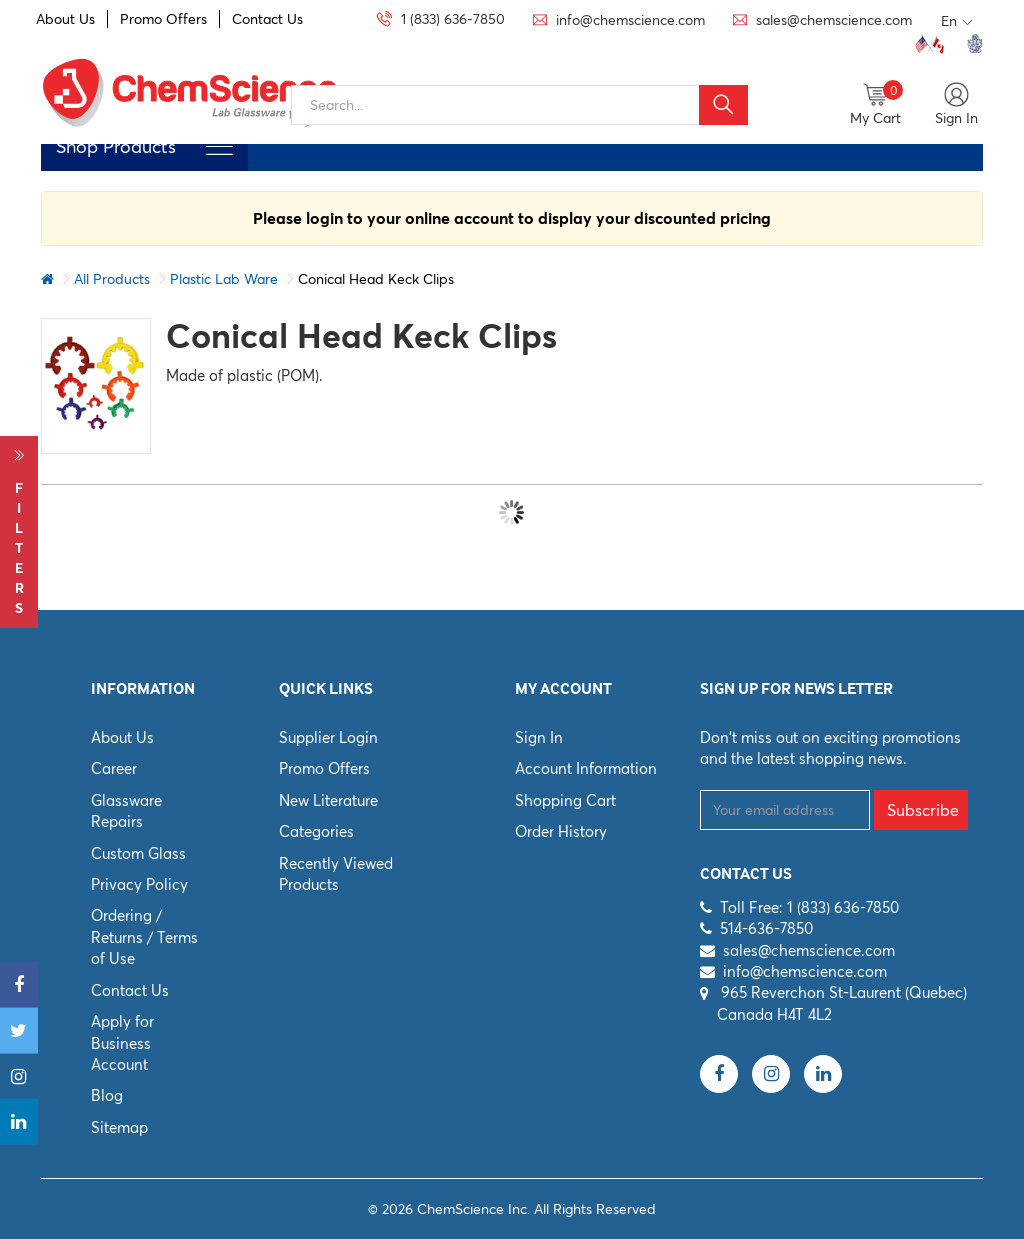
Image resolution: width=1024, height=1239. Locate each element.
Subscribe (923, 810)
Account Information (586, 768)
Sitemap (119, 1127)
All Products (112, 279)
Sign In (539, 737)
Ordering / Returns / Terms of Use (144, 937)
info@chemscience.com (805, 971)
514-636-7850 (766, 928)
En (957, 22)
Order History (561, 831)
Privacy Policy (139, 884)
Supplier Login (328, 737)
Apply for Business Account (122, 1043)
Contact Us (267, 19)
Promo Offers (163, 19)
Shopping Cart (565, 800)
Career (114, 768)
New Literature (328, 800)
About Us (65, 19)
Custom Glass (138, 853)
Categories (316, 831)
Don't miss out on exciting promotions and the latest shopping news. (830, 748)
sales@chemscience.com (809, 950)
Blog (107, 1095)
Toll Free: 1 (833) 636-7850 (809, 907)
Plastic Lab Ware (224, 279)
